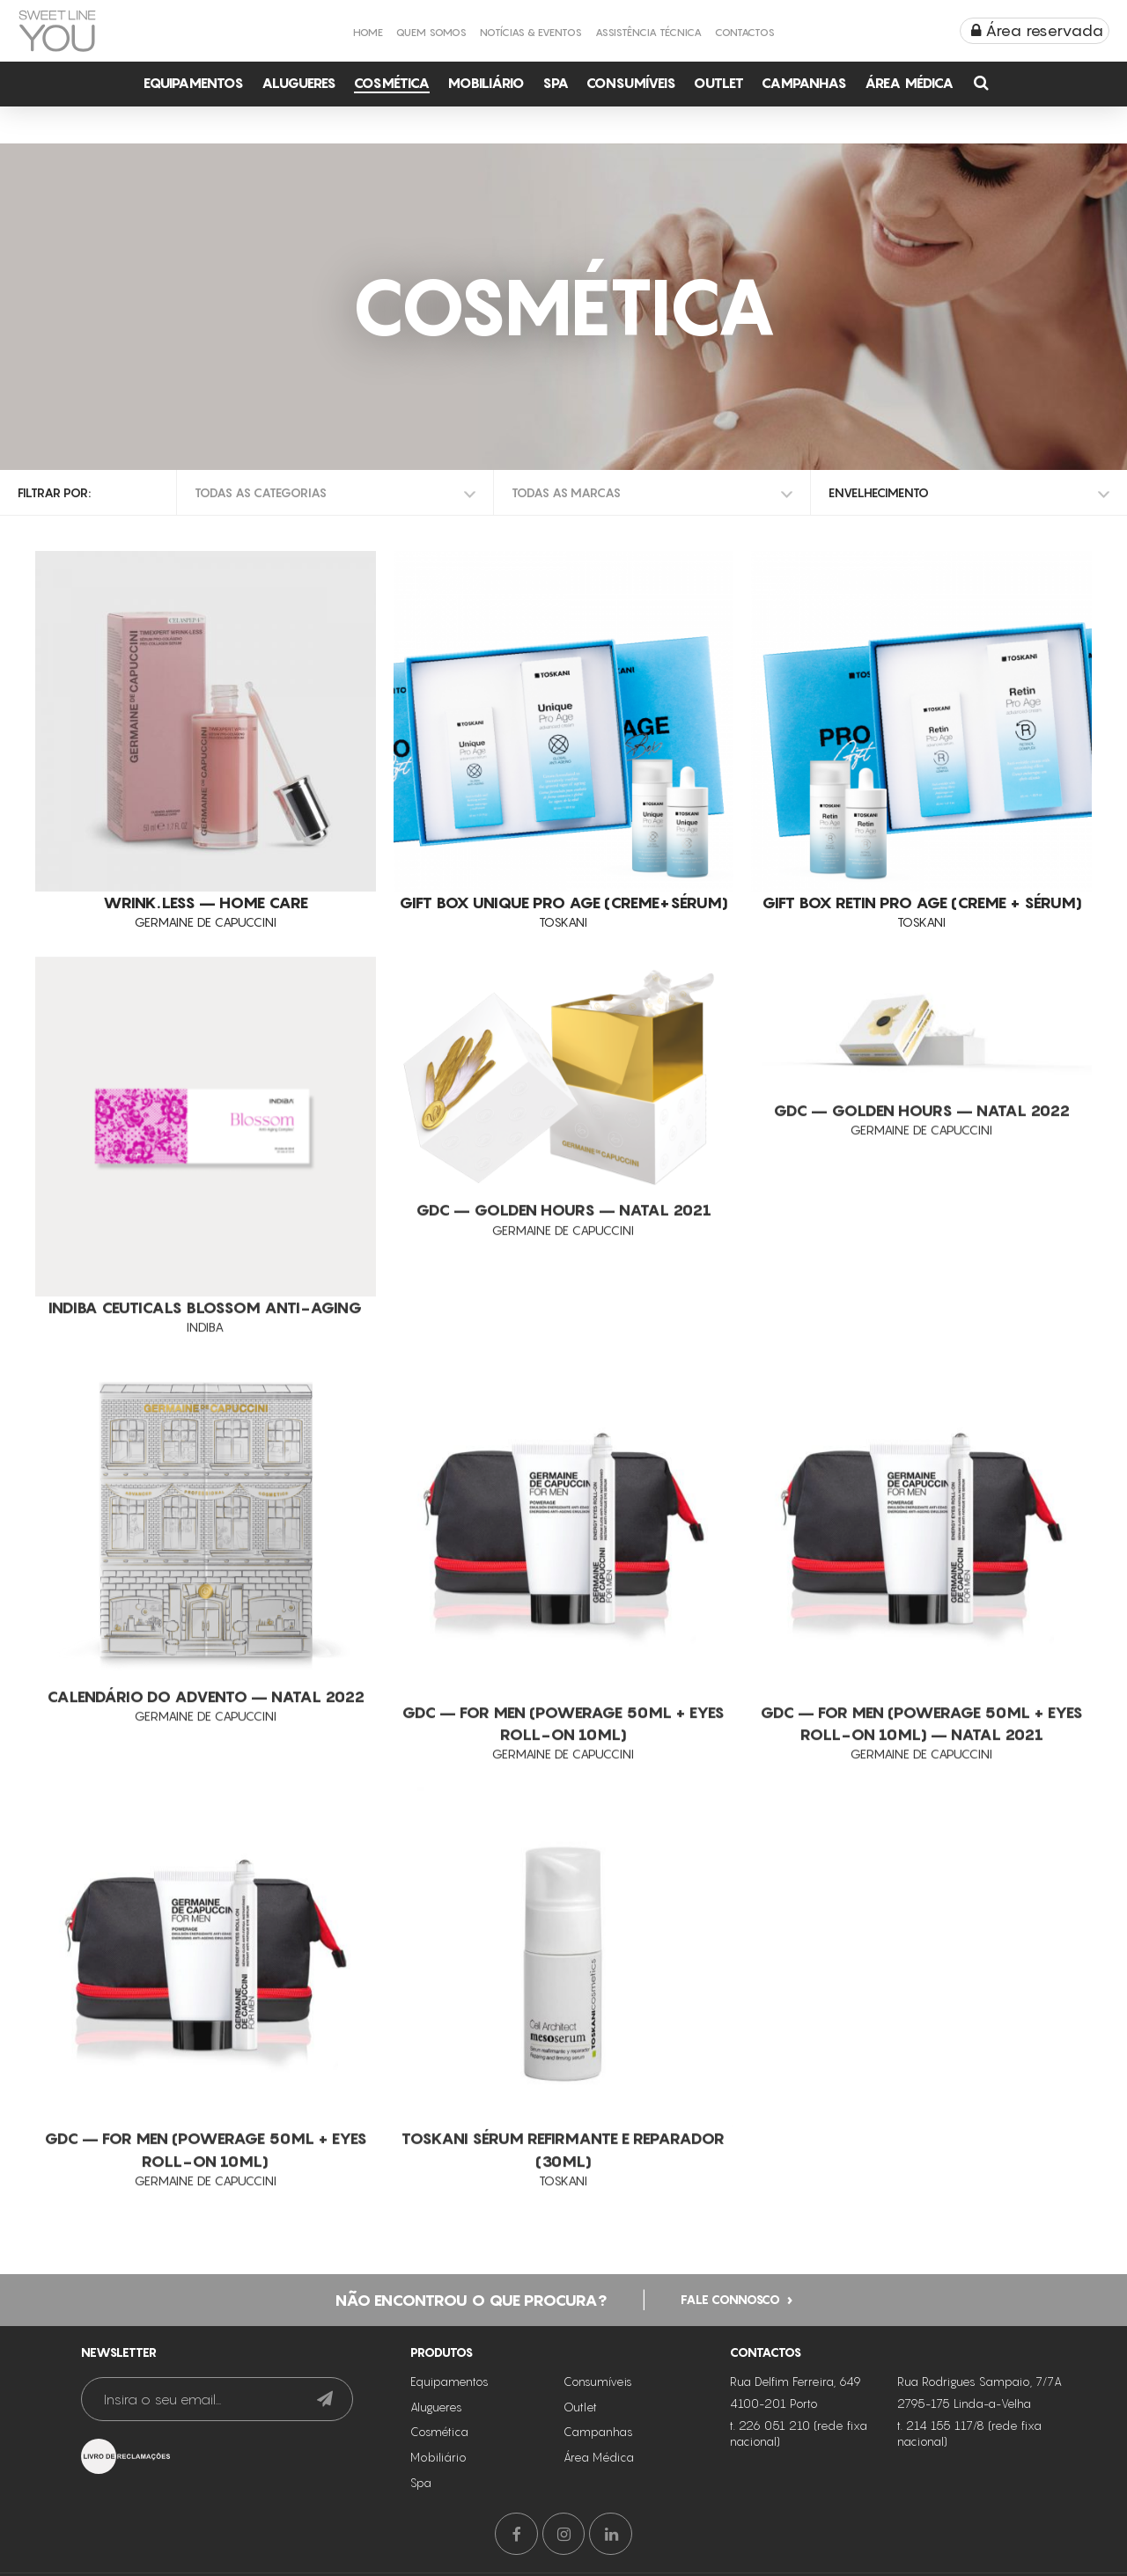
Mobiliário (486, 83)
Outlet (719, 83)
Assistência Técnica (648, 32)
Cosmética (392, 83)
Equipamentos (194, 83)
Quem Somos (431, 32)
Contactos (745, 32)
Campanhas (804, 83)
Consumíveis (631, 83)
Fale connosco (730, 2296)
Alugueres (298, 83)
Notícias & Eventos (531, 32)
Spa (555, 83)
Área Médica (909, 83)
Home (368, 32)
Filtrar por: (54, 492)
